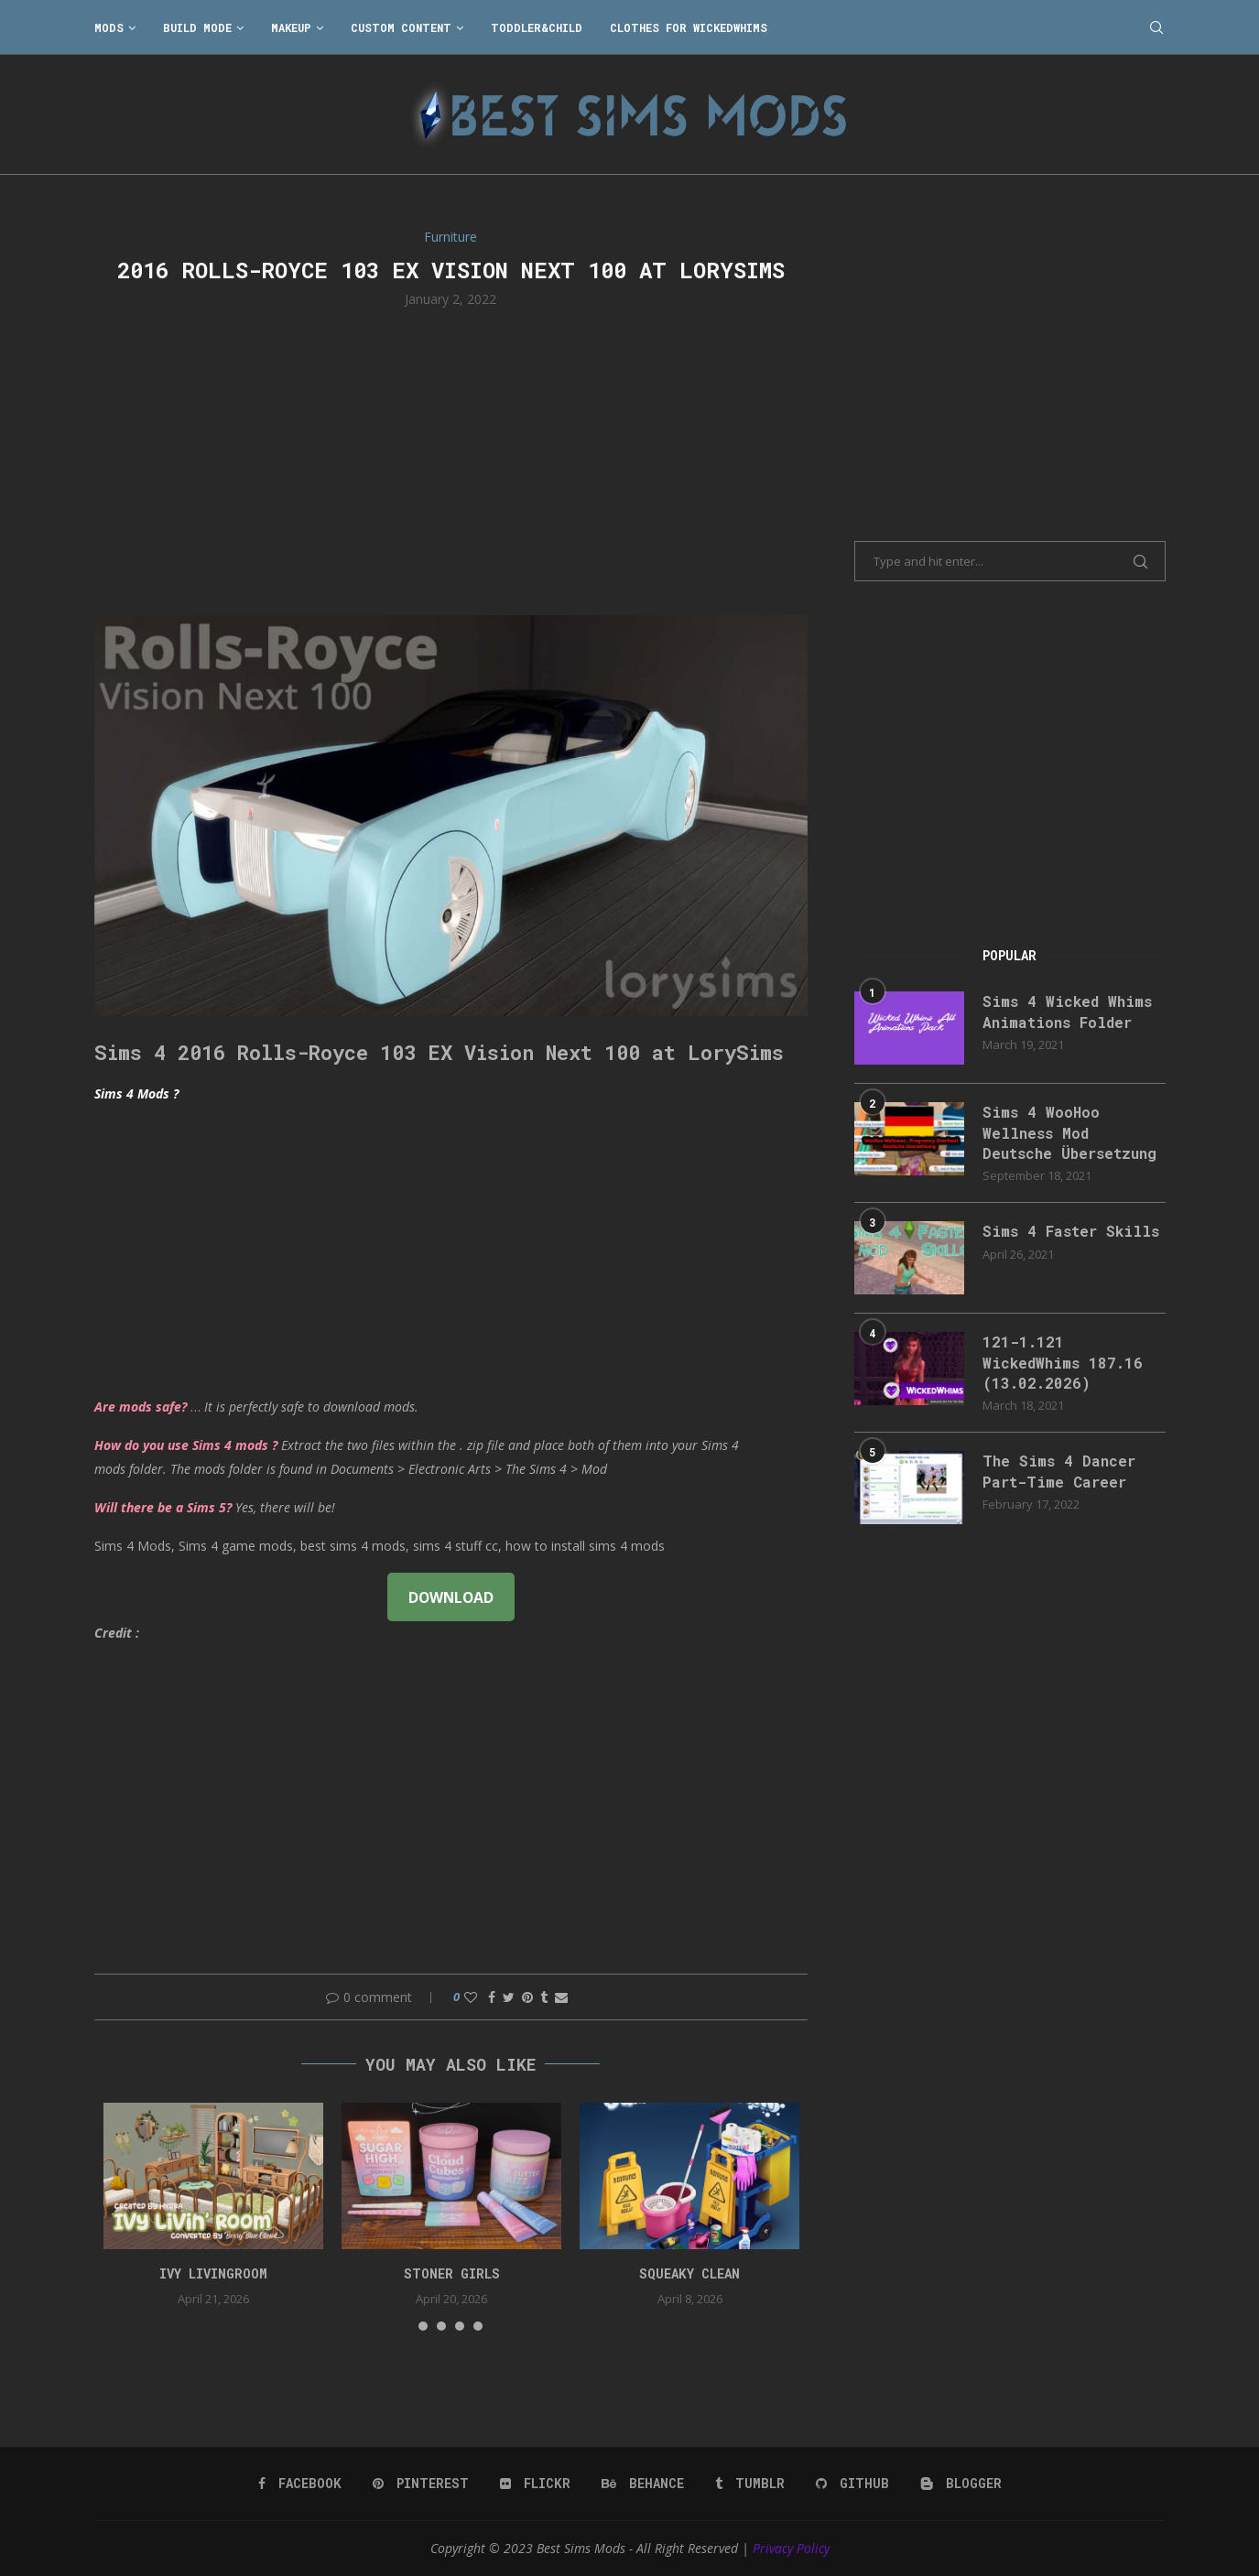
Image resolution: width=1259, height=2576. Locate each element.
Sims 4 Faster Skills (1070, 1230)
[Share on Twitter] (509, 1997)
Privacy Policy (791, 2548)
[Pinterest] (421, 2483)
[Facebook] (300, 2483)
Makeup (291, 27)
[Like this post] (470, 1997)
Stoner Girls (452, 2273)
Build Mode (197, 27)
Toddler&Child (536, 27)
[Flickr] (535, 2483)
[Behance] (643, 2483)
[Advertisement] (451, 459)
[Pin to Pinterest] (527, 1997)
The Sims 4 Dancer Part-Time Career (1058, 1470)
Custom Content (401, 27)
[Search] (1156, 27)
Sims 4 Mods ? (136, 1093)
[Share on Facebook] (491, 1997)
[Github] (852, 2483)
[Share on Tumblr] (544, 1997)
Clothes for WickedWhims (688, 27)
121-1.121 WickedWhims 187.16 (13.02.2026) (1062, 1362)
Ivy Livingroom (213, 2273)
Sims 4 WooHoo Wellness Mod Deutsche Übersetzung (1069, 1132)
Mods (109, 27)
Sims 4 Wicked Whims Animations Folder (1067, 1011)
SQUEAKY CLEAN (689, 2273)
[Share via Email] (561, 1997)
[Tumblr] (750, 2483)
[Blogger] (961, 2483)
